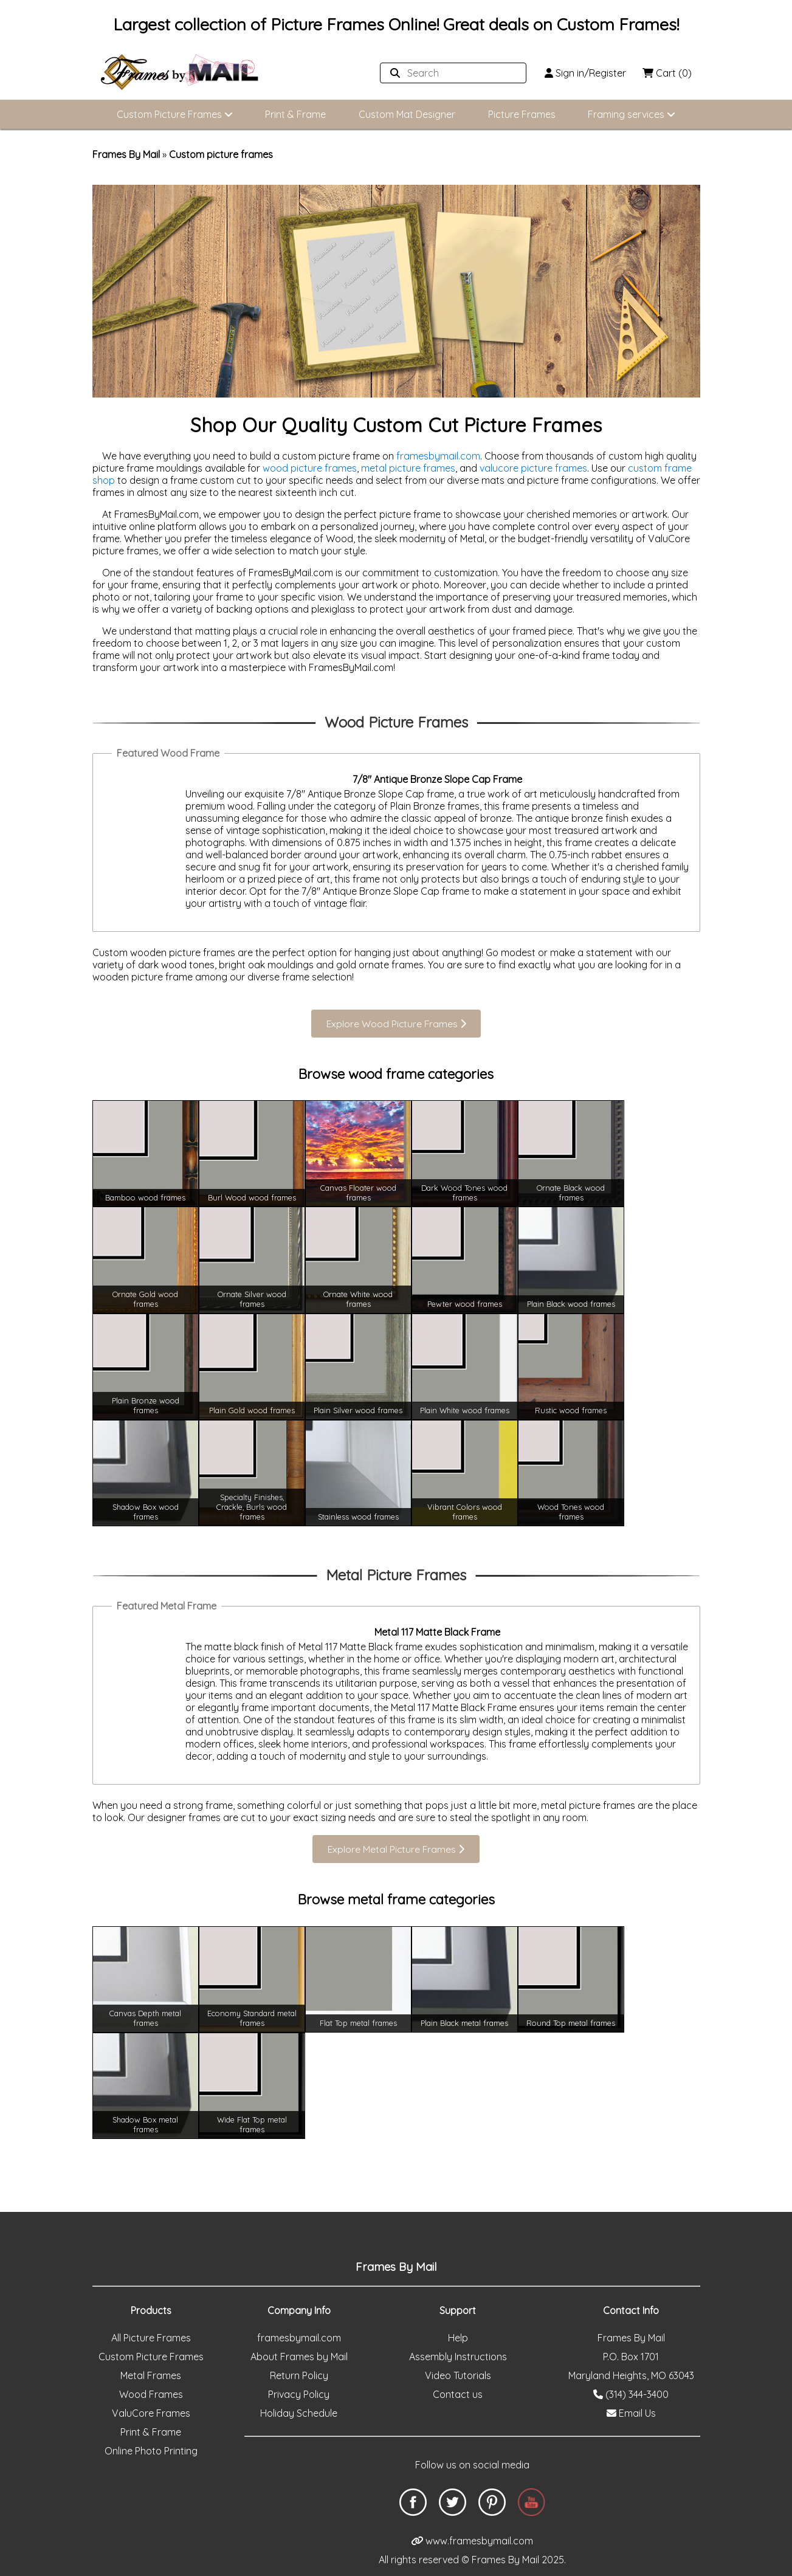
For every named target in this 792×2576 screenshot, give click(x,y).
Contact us (458, 2363)
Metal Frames (150, 2344)
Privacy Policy (298, 2363)
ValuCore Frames (151, 2382)
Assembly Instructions (458, 2325)
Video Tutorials (458, 2344)
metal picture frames (408, 467)
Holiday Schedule (298, 2382)
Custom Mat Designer (407, 114)
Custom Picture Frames (173, 114)
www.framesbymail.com (472, 2510)
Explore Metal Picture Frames (396, 1829)
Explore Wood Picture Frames (396, 1023)
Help (458, 2307)
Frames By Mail (126, 154)
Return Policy (299, 2344)
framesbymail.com (438, 455)
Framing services (633, 114)
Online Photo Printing (151, 2420)
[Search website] (444, 73)
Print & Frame (295, 114)
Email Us (631, 2382)
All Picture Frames (151, 2307)
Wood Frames (151, 2363)
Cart (665, 72)
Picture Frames (522, 114)
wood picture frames (310, 467)
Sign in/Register (581, 72)
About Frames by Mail (299, 2325)
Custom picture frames (221, 154)
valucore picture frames (533, 467)
